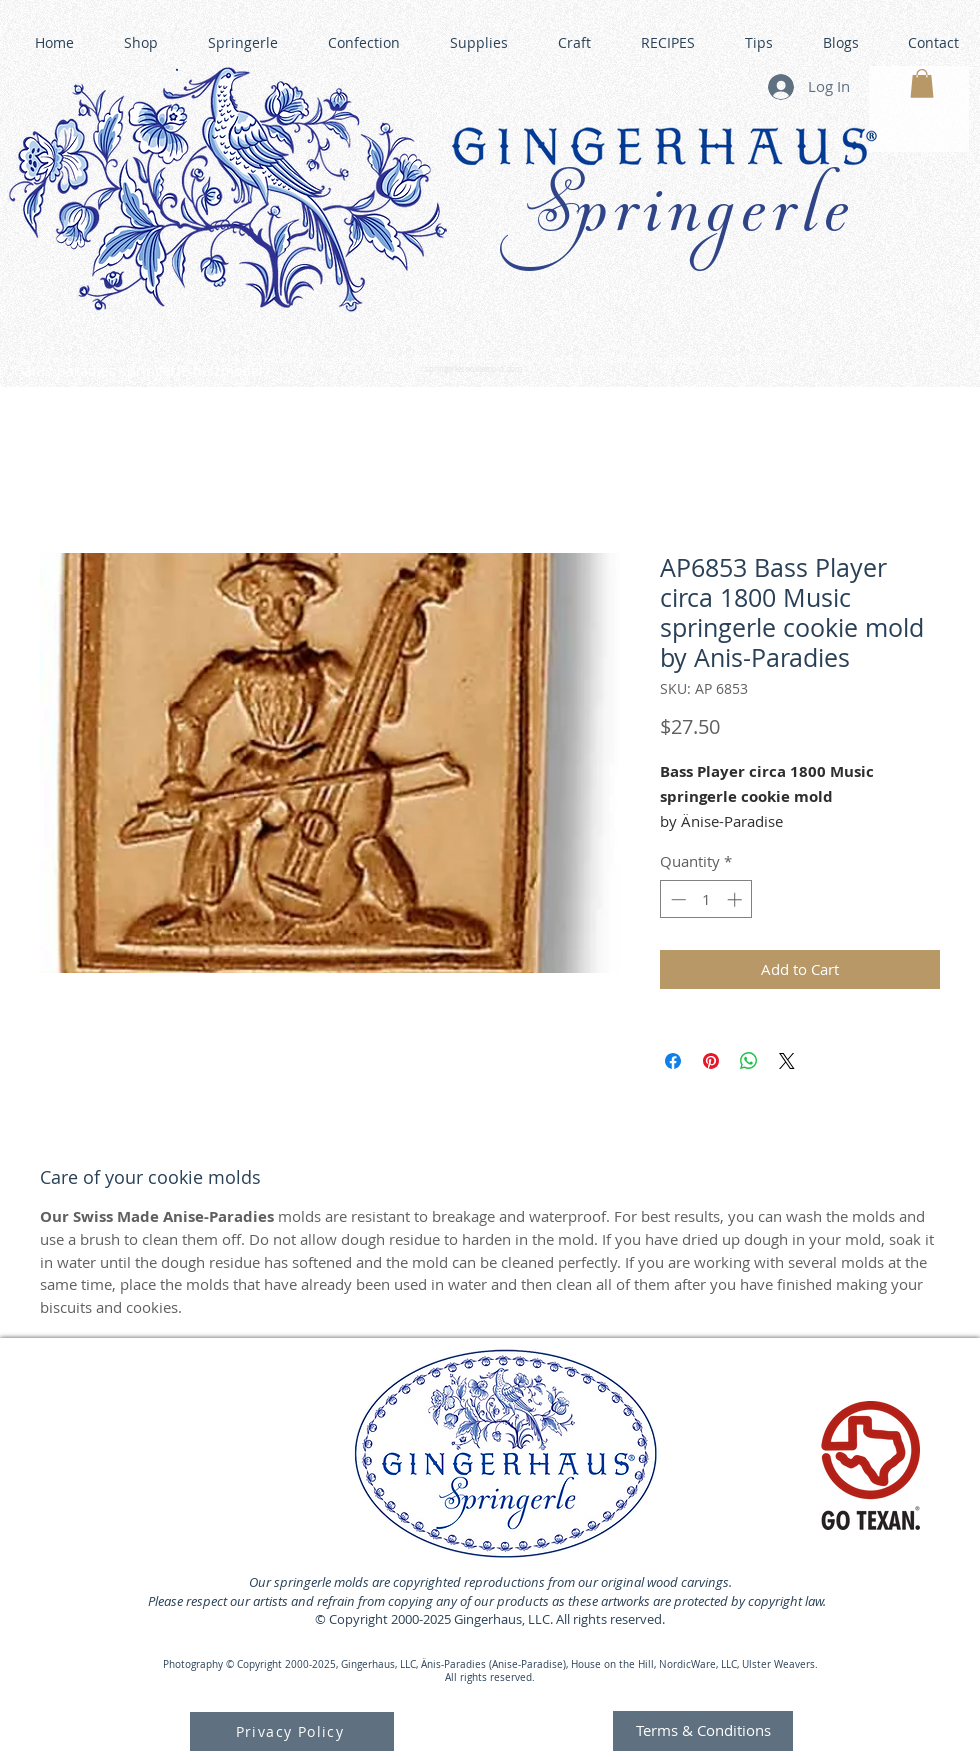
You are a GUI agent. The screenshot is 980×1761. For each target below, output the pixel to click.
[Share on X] (787, 1061)
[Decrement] (676, 899)
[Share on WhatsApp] (749, 1061)
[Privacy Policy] (292, 1731)
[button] (922, 83)
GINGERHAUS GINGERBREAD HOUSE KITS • (679, 361)
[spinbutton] (706, 899)
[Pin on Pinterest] (711, 1061)
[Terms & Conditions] (703, 1731)
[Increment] (736, 899)
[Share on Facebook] (673, 1061)
